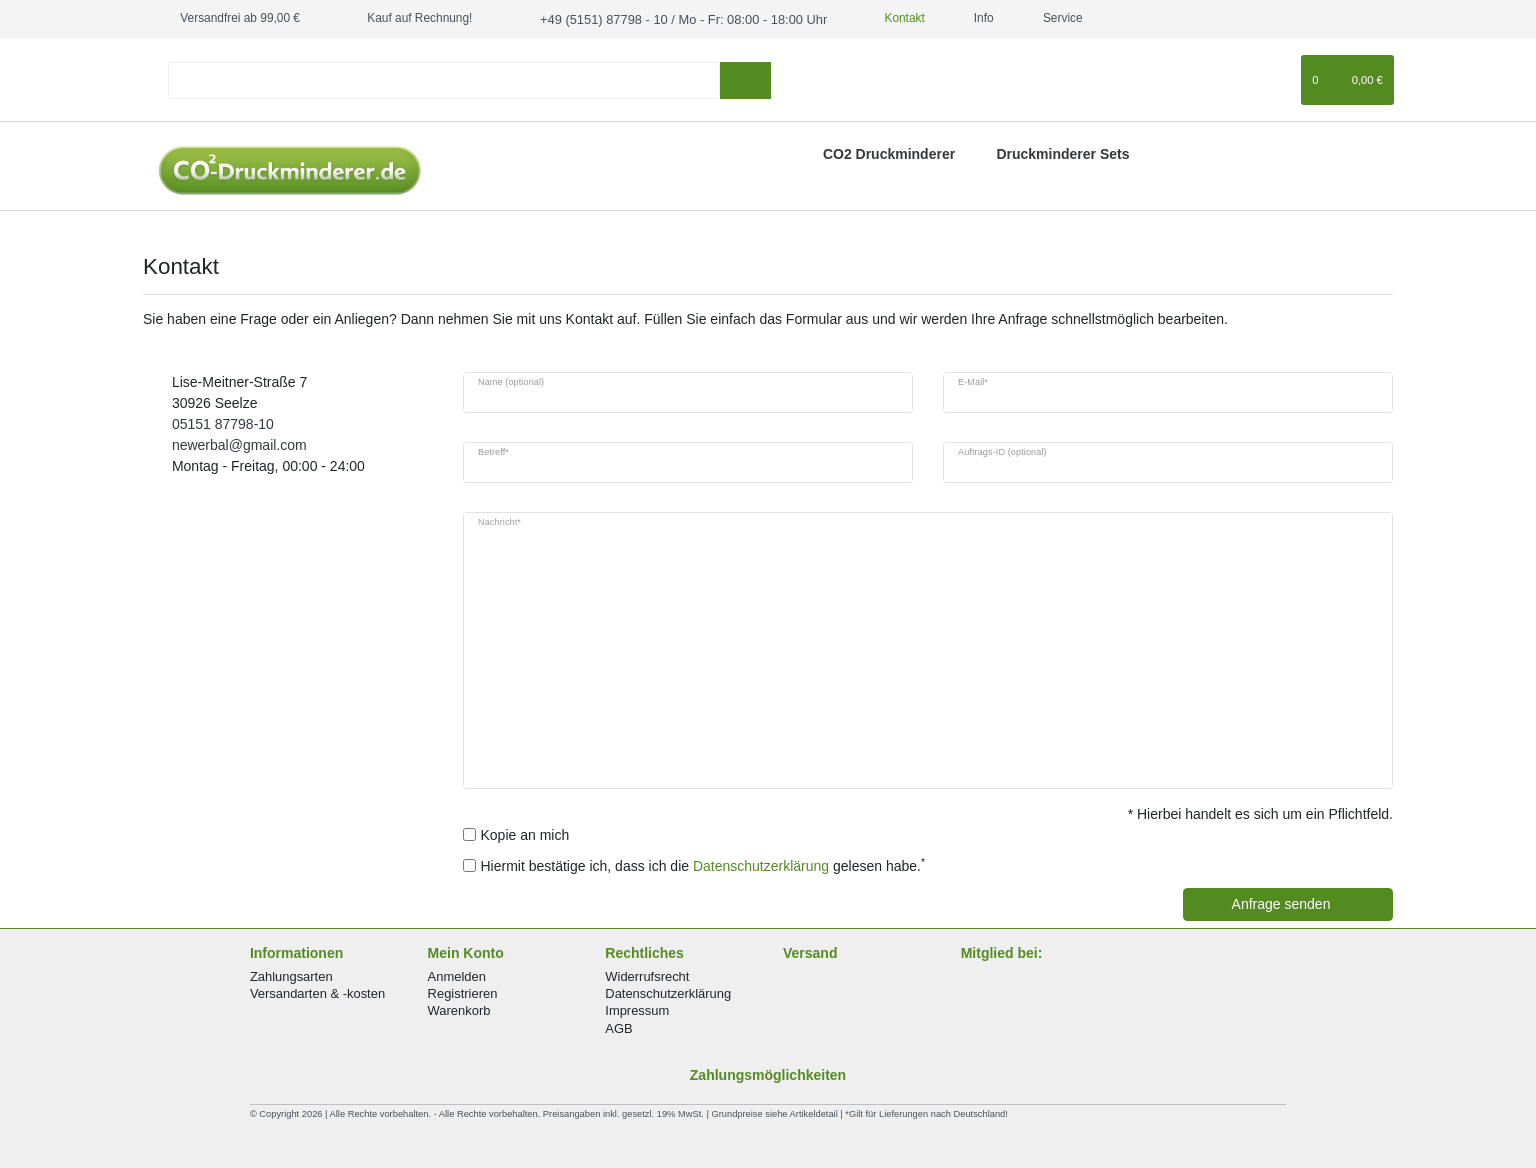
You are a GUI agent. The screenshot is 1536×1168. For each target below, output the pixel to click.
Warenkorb (459, 1009)
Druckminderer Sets (1062, 152)
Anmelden (457, 975)
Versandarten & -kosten (317, 992)
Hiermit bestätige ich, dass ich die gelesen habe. (703, 864)
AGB (618, 1026)
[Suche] (745, 78)
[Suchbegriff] (444, 78)
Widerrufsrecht (647, 975)
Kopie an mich (525, 833)
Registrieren (463, 992)
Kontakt (881, 18)
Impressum (637, 1009)
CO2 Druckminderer (889, 152)
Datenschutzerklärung (668, 992)
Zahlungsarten (291, 975)
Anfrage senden (1305, 903)
